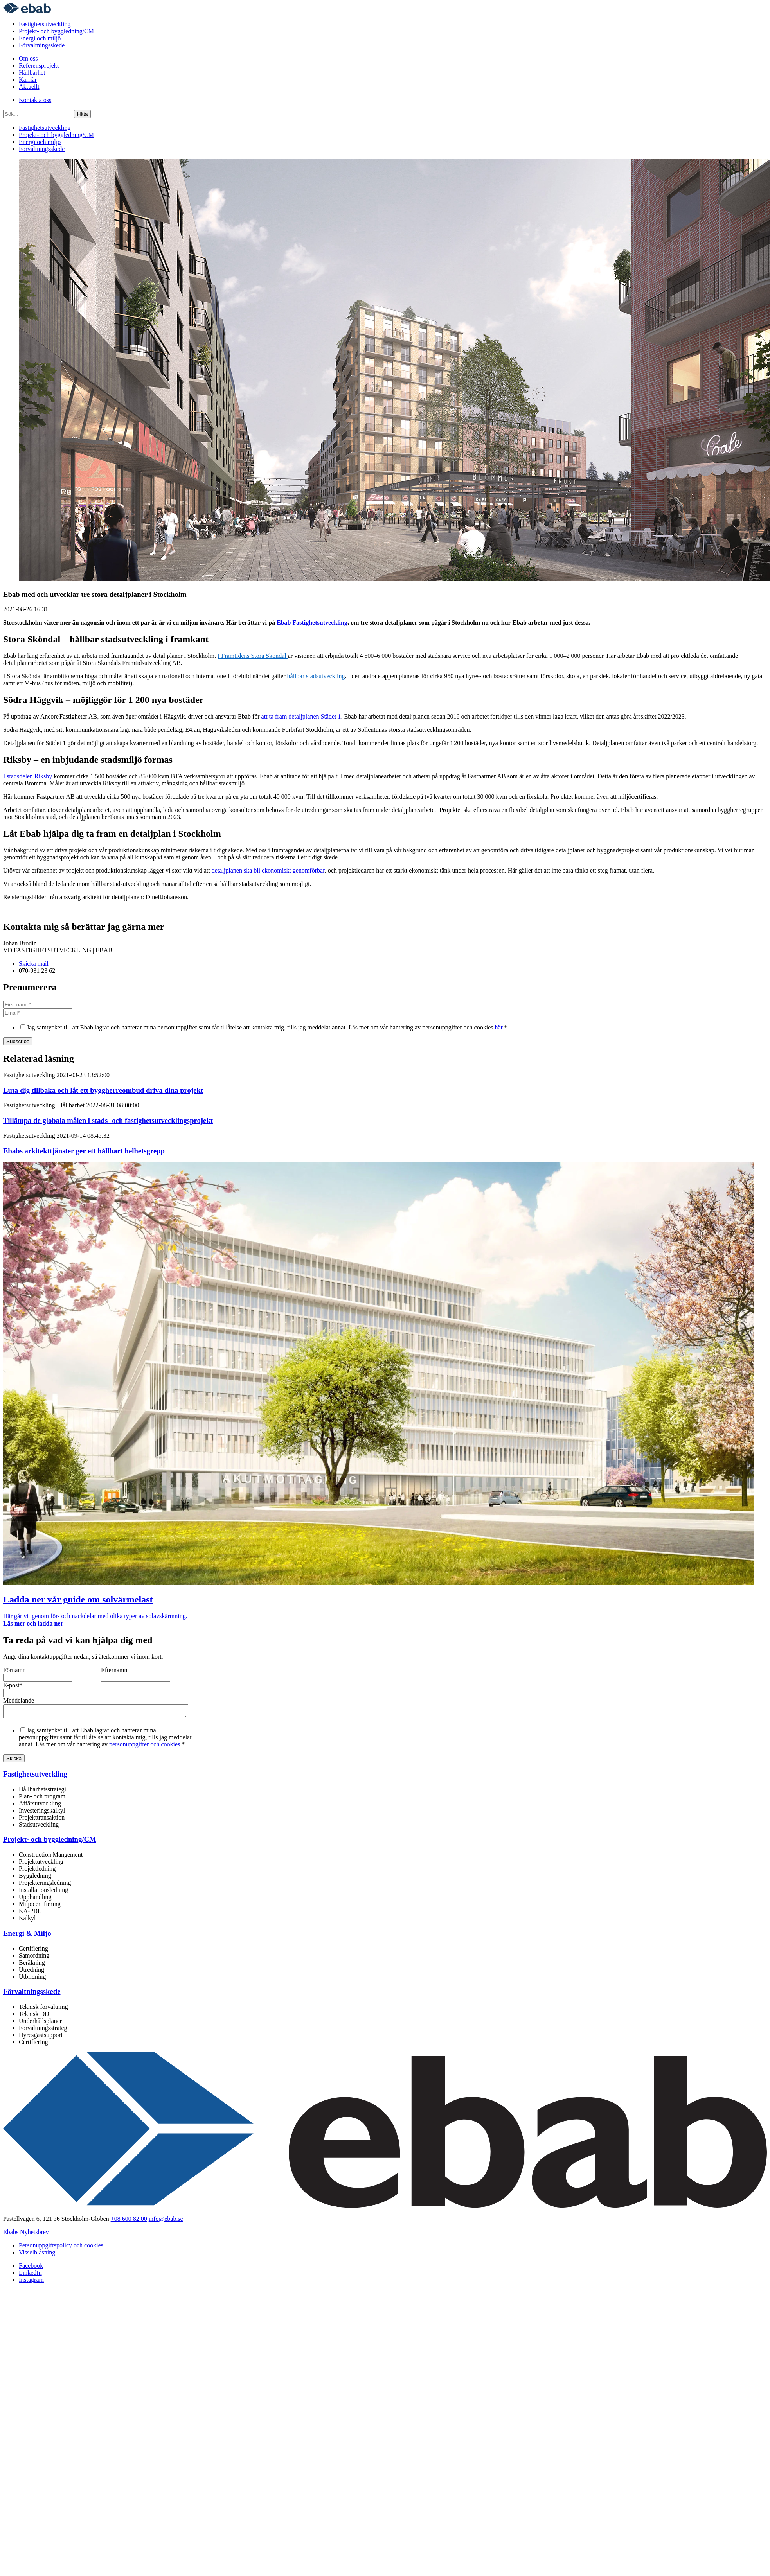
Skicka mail (34, 963)
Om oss (28, 58)
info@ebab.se (166, 2221)
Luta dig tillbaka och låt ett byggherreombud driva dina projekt (103, 1090)
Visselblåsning (37, 2254)
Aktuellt (29, 86)
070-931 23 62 (37, 970)
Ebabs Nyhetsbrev (26, 2234)
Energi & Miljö (27, 1935)
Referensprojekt (39, 65)
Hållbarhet (32, 72)
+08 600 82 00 (129, 2221)
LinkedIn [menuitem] (30, 2275)
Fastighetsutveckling (44, 24)
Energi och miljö (40, 38)
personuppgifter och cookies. (145, 1746)
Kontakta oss (35, 100)
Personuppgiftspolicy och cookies (61, 2247)
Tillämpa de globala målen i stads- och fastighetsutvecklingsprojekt (108, 1120)
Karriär (28, 79)
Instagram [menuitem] (31, 2282)
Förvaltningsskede (42, 45)
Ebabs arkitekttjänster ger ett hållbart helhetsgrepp (84, 1151)
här (499, 1027)
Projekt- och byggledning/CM (56, 31)
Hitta (82, 114)
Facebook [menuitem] (31, 2268)
